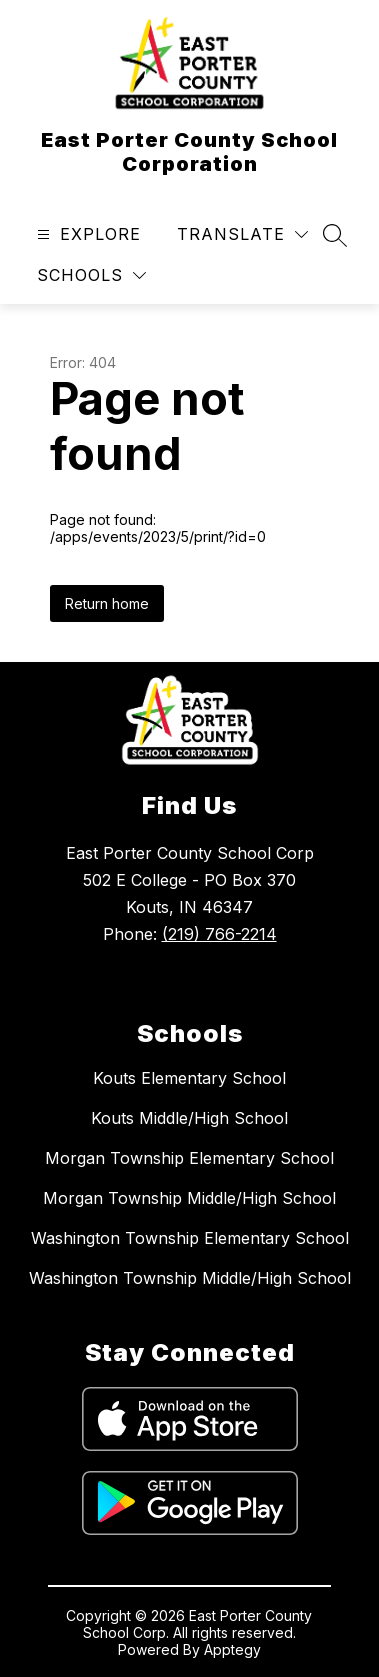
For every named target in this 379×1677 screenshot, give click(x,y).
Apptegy (232, 1649)
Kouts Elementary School (189, 1078)
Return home (107, 603)
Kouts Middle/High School (189, 1118)
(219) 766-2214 (219, 934)
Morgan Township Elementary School (189, 1158)
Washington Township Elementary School (190, 1238)
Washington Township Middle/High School (190, 1278)
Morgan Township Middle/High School (189, 1198)
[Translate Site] (242, 234)
